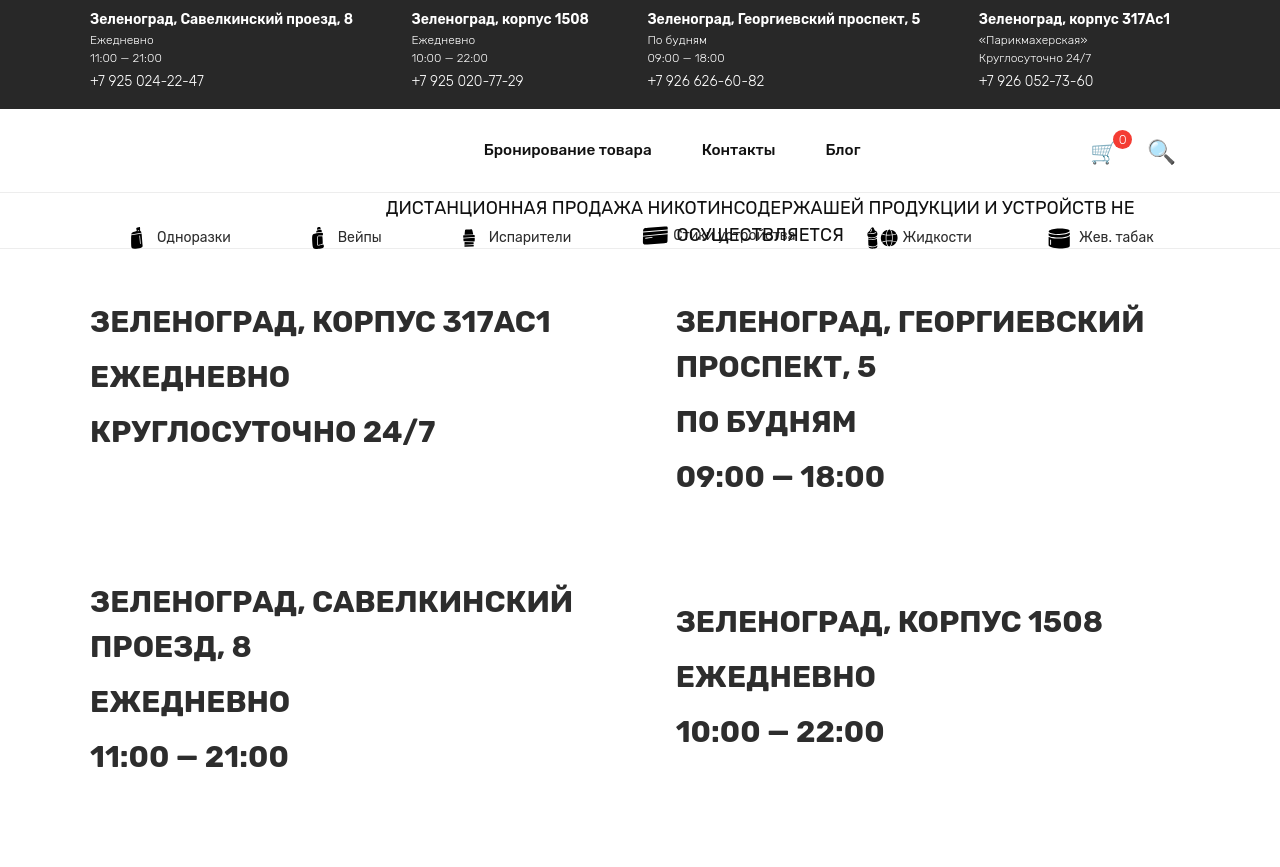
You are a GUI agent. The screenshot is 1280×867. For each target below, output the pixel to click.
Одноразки (174, 238)
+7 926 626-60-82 (705, 81)
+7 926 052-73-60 (1036, 81)
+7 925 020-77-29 (468, 81)
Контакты (739, 150)
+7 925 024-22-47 (147, 81)
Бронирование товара (568, 150)
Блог (842, 150)
